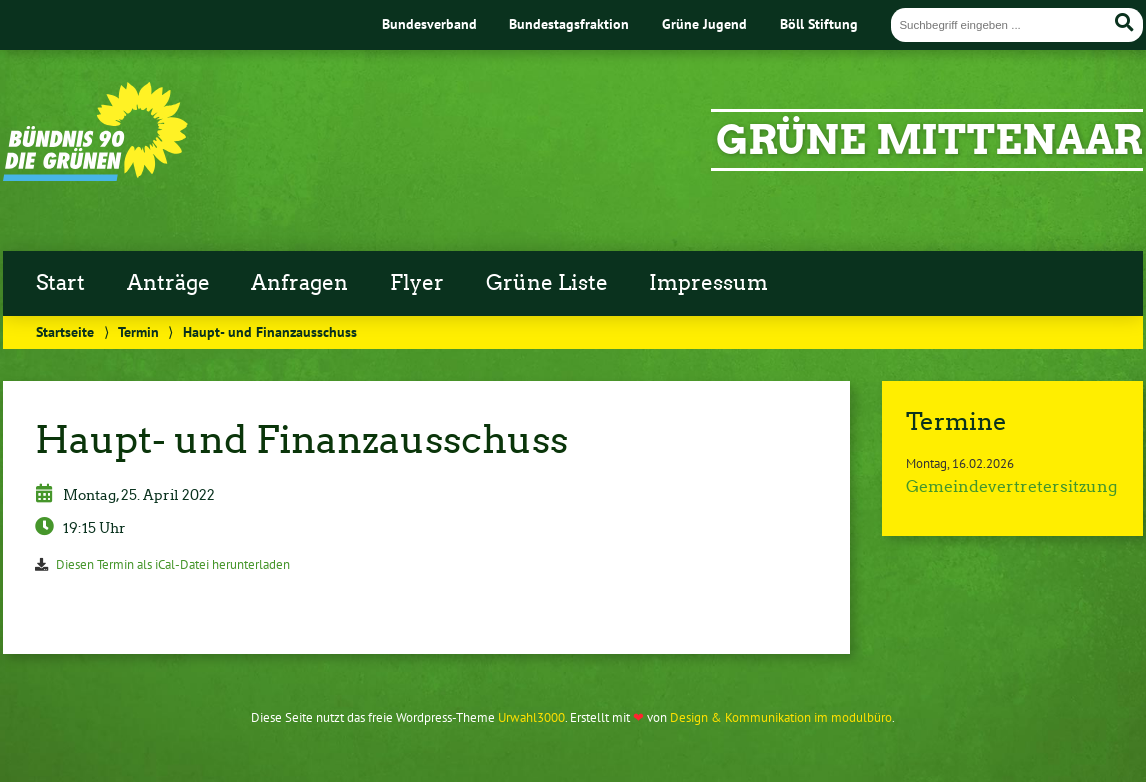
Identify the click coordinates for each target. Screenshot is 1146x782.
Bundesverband (429, 23)
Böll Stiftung (819, 23)
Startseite (65, 331)
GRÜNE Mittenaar (929, 140)
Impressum (708, 283)
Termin (138, 331)
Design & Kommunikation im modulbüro (781, 717)
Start (60, 283)
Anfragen (299, 283)
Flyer (417, 283)
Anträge (168, 283)
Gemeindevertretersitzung (1011, 486)
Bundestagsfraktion (569, 23)
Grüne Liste (547, 283)
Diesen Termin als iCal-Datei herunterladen (173, 564)
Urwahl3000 (531, 717)
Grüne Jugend (704, 23)
